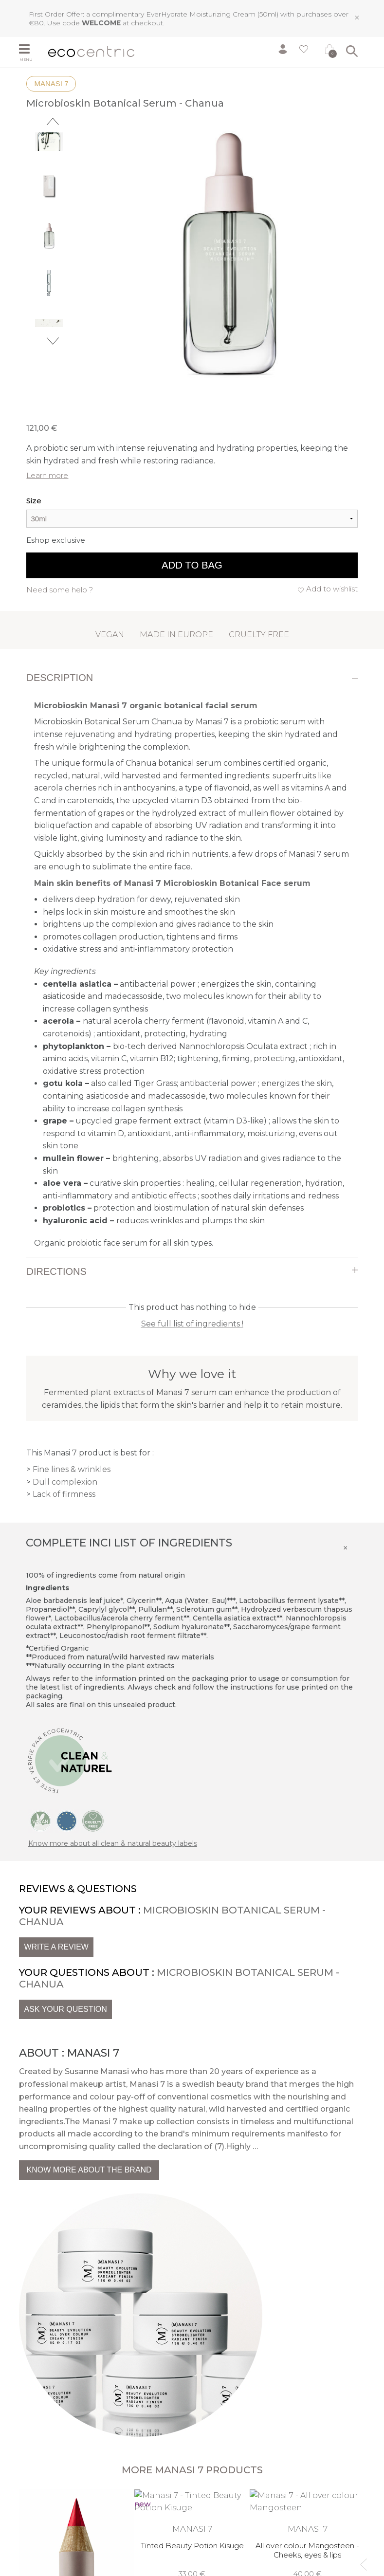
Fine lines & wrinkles (71, 1469)
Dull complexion (65, 1482)
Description (59, 677)
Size (33, 500)
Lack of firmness (64, 1494)
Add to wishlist (332, 588)
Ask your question (65, 2009)
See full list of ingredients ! (192, 1323)
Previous (53, 121)
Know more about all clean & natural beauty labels (112, 1843)
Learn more (47, 475)
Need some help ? (59, 589)
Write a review (56, 1947)
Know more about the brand (88, 2170)
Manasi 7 (51, 83)
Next (53, 341)
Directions (56, 1271)
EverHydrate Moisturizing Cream (201, 14)
